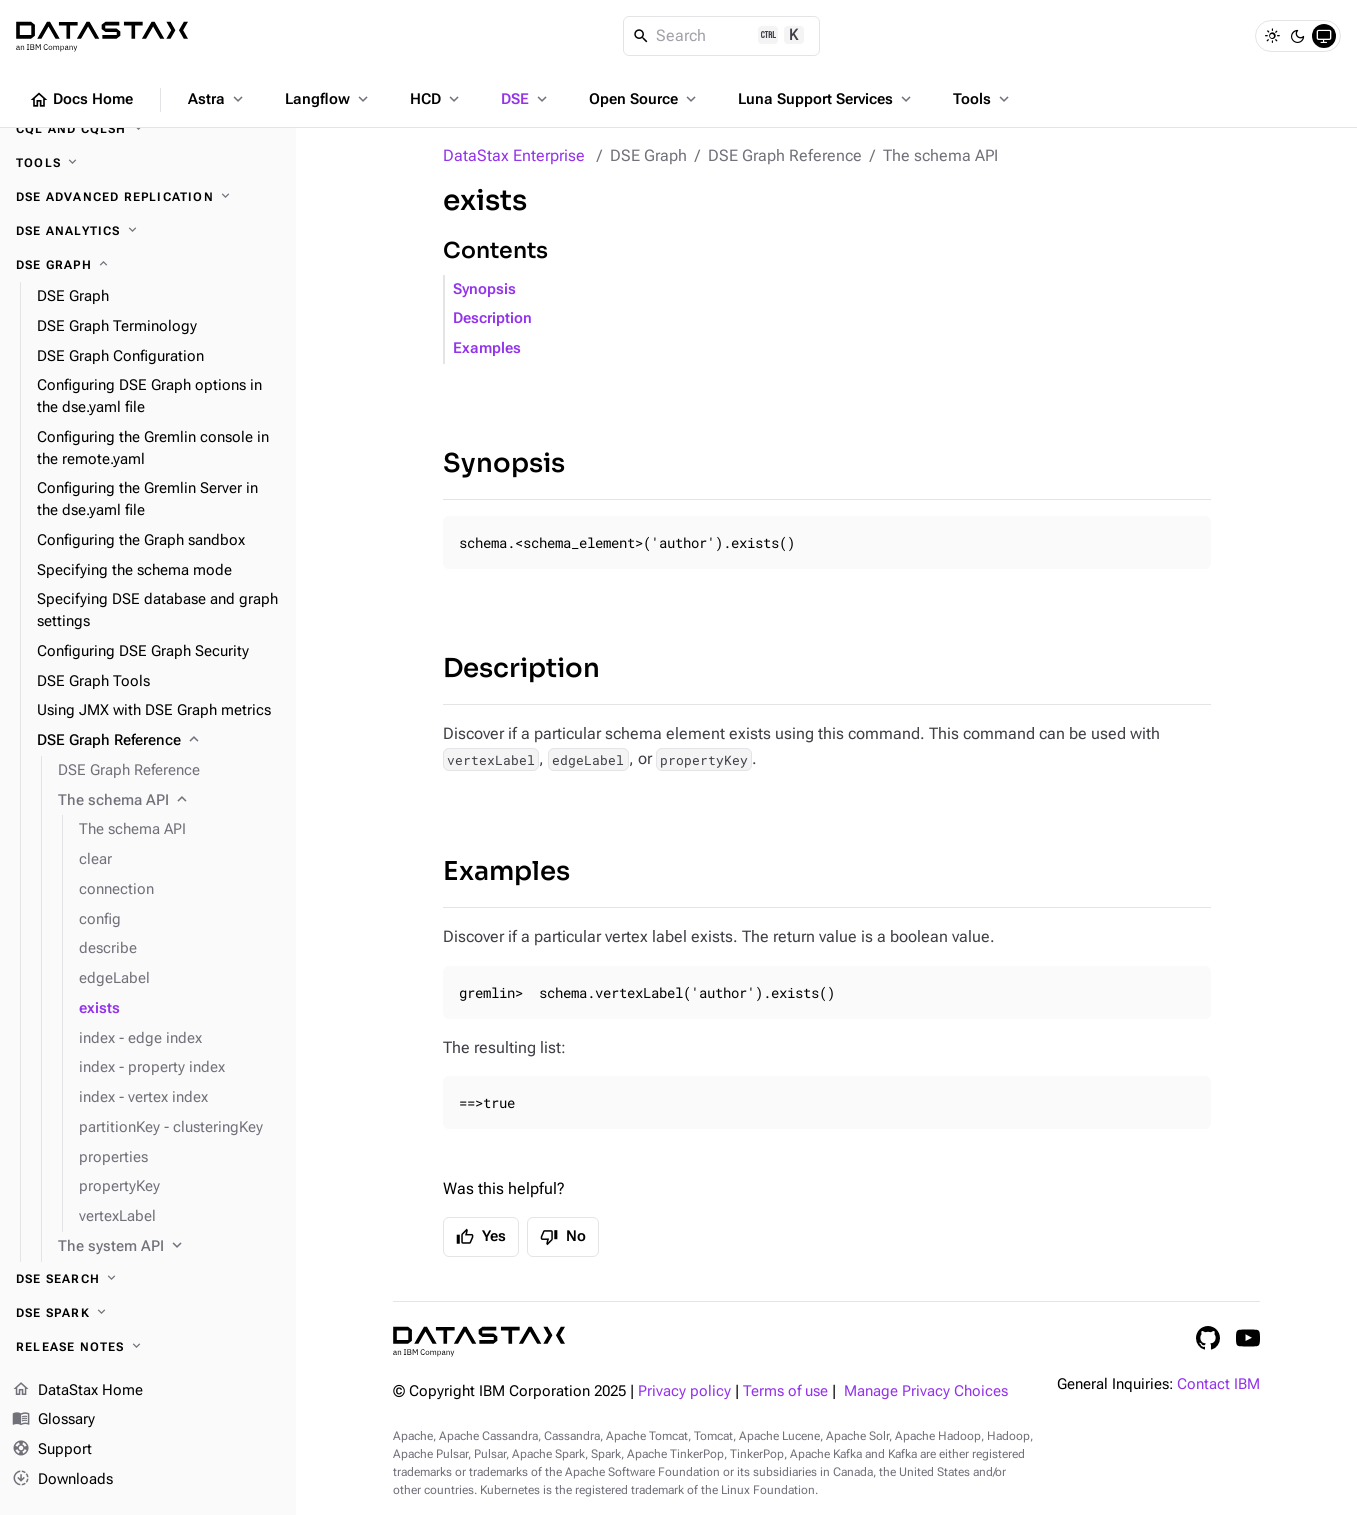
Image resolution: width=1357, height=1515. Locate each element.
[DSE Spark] (148, 1313)
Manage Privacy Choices (926, 1391)
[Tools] (148, 163)
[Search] (721, 36)
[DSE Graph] (148, 265)
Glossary (53, 1420)
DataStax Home (77, 1391)
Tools (983, 99)
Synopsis (484, 289)
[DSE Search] (148, 1279)
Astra (217, 99)
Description (492, 318)
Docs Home (81, 100)
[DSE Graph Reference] (158, 741)
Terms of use (785, 1391)
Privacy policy (684, 1391)
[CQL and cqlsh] (148, 129)
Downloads (62, 1480)
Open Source (644, 99)
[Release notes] (148, 1347)
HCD (436, 99)
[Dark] (1298, 36)
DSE (526, 99)
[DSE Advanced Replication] (148, 197)
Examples (487, 348)
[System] (1324, 36)
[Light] (1272, 36)
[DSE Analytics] (148, 231)
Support (52, 1450)
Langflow (328, 99)
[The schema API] (169, 801)
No (563, 1237)
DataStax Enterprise (514, 155)
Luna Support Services (826, 99)
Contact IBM (1218, 1384)
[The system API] (169, 1247)
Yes (481, 1237)
